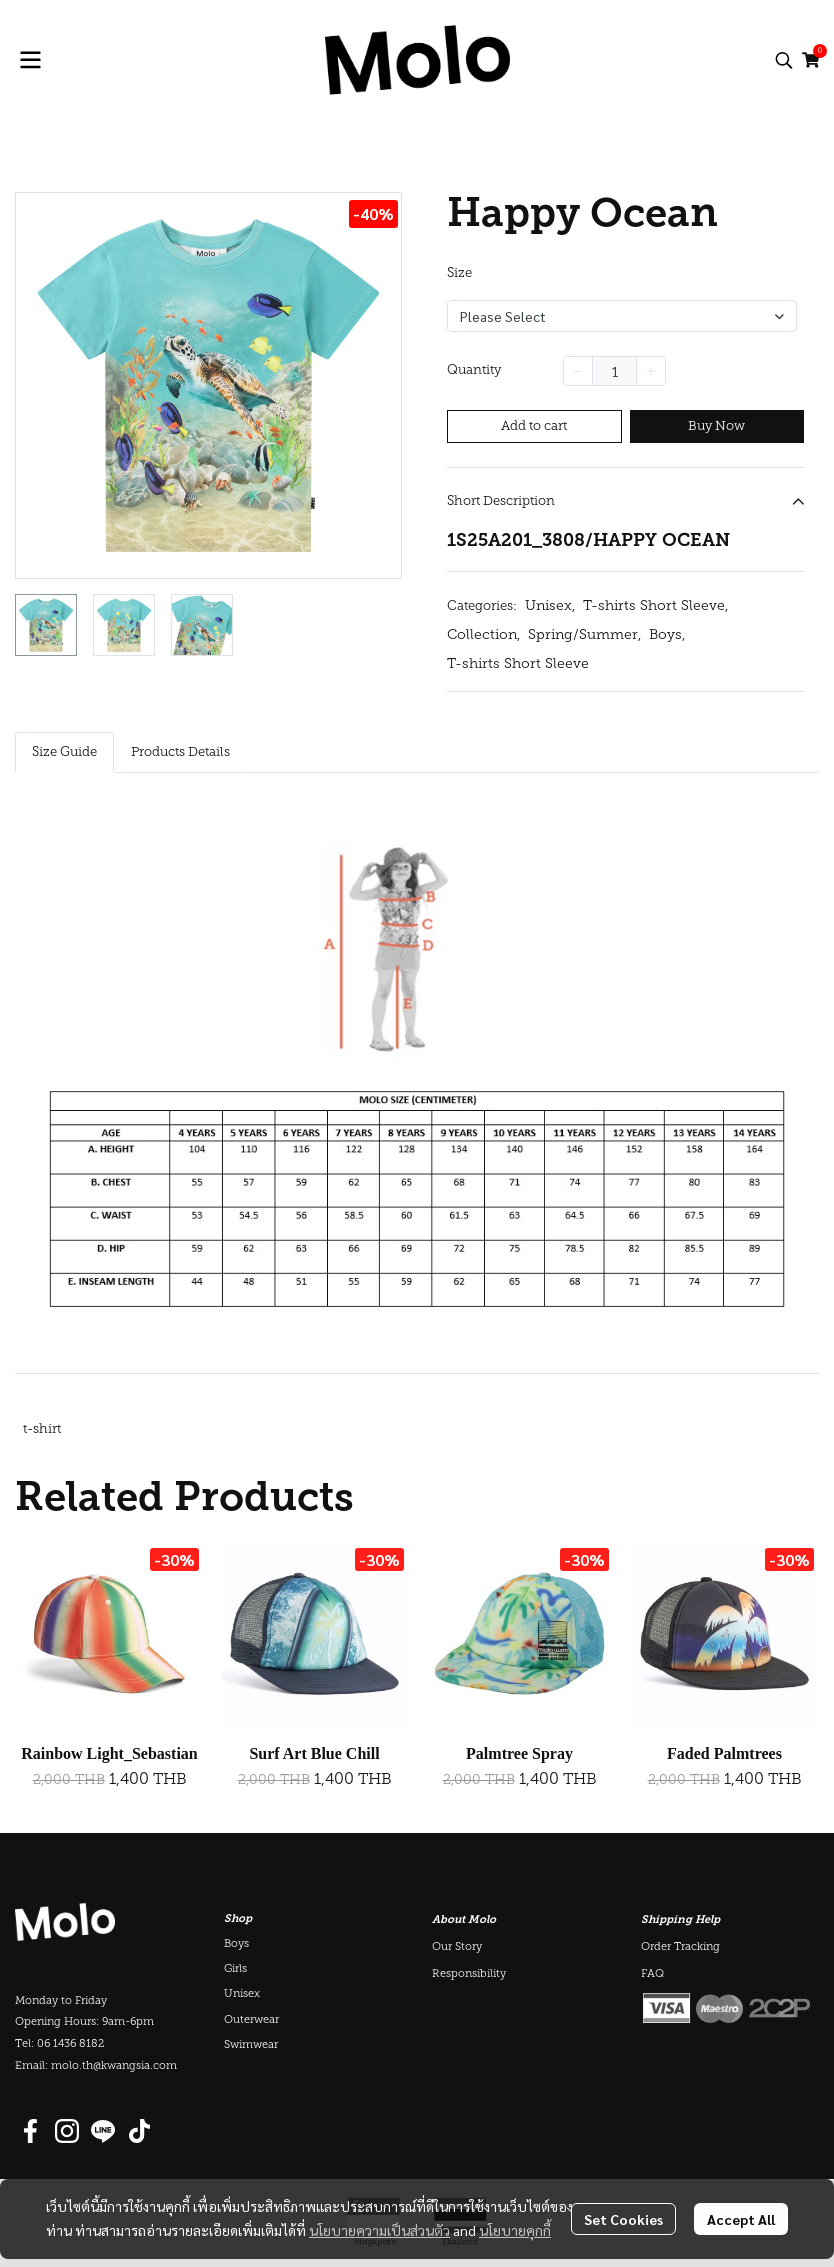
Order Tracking (680, 1947)
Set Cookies (623, 2219)
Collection (483, 635)
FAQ (652, 1974)
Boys (667, 635)
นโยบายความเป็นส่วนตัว (379, 2230)
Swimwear (251, 2045)
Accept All (741, 2219)
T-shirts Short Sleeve (655, 606)
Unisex (550, 606)
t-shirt (42, 1429)
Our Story (457, 1947)
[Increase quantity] (651, 371)
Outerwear (251, 2020)
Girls (235, 1969)
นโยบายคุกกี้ (515, 2230)
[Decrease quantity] (578, 371)
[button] (784, 60)
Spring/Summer (584, 635)
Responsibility (469, 1974)
